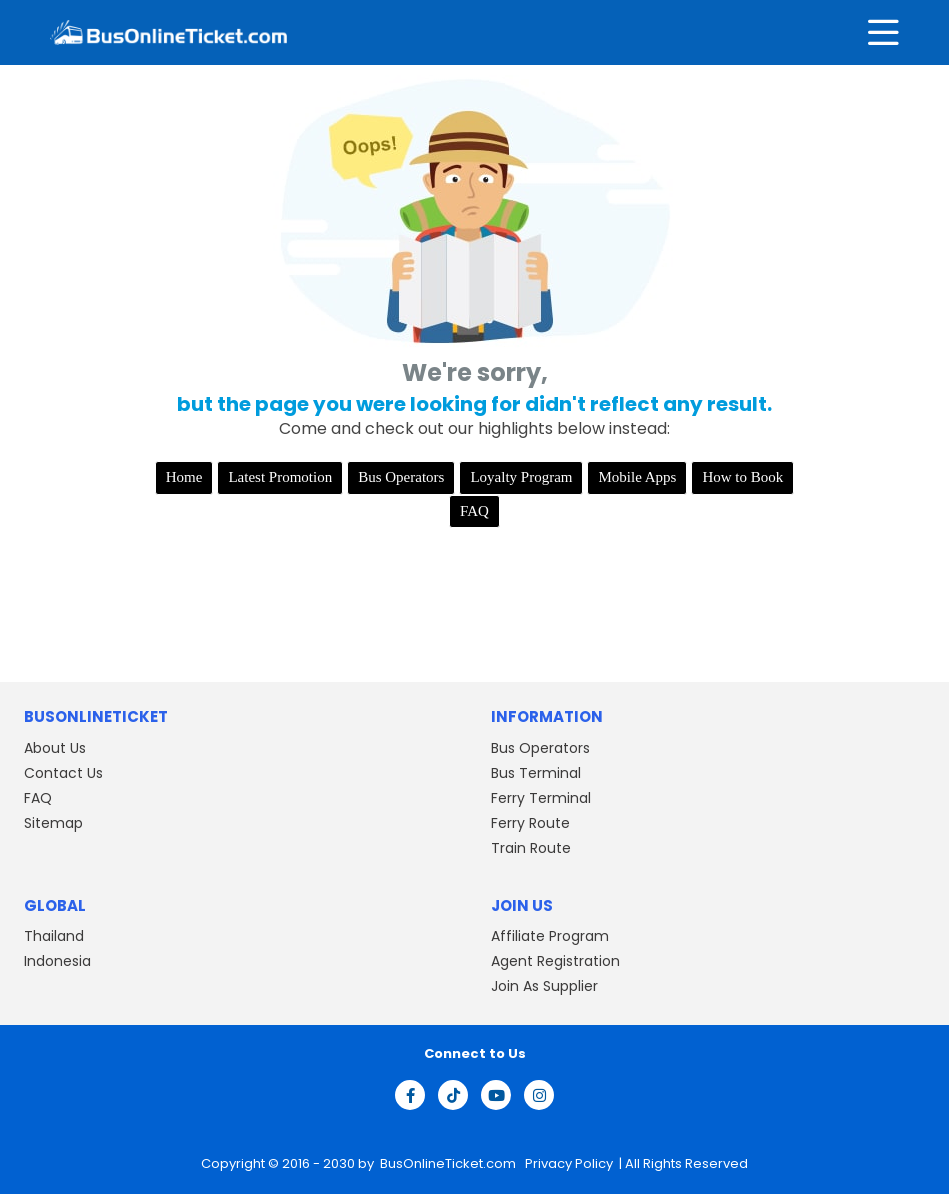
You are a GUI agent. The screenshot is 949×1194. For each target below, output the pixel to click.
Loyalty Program (521, 477)
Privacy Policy (567, 1163)
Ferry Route (530, 823)
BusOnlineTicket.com (449, 1163)
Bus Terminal (536, 773)
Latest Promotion (280, 477)
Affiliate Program (550, 936)
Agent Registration (555, 961)
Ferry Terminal (541, 798)
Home (184, 477)
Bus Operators (401, 477)
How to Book (742, 477)
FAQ (474, 511)
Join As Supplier (544, 986)
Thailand (54, 936)
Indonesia (57, 961)
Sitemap (53, 823)
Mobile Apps (637, 477)
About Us (55, 748)
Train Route (531, 848)
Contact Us (63, 773)
